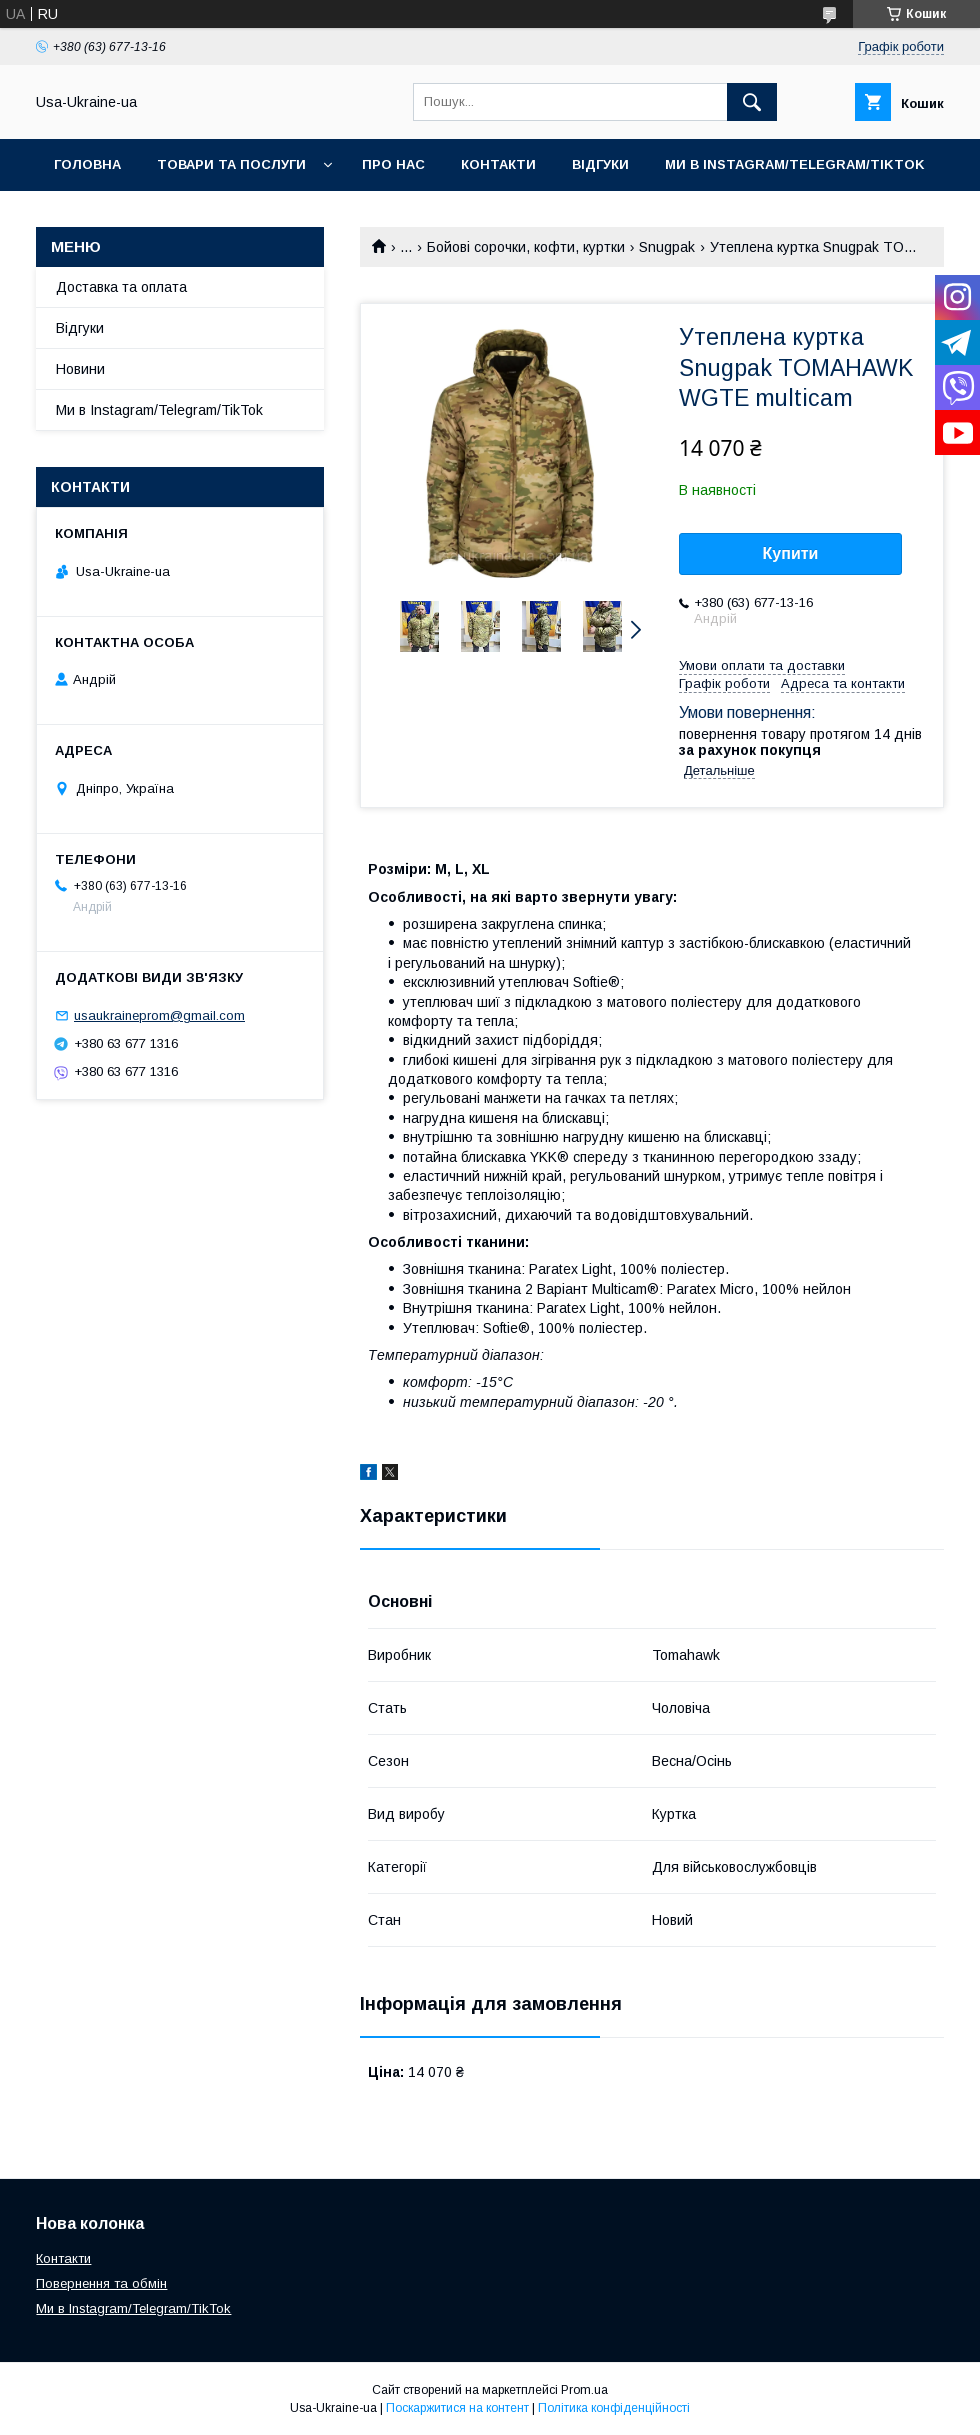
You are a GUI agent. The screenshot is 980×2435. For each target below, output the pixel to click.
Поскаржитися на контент (457, 2408)
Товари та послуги (231, 164)
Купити (791, 553)
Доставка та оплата (121, 287)
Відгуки (600, 164)
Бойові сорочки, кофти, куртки (526, 247)
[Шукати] (752, 102)
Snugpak (667, 247)
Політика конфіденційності (614, 2408)
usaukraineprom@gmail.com (159, 1015)
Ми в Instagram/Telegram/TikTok (795, 164)
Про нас (393, 164)
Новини (80, 369)
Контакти (498, 164)
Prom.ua (584, 2390)
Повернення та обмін (101, 2283)
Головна (87, 164)
